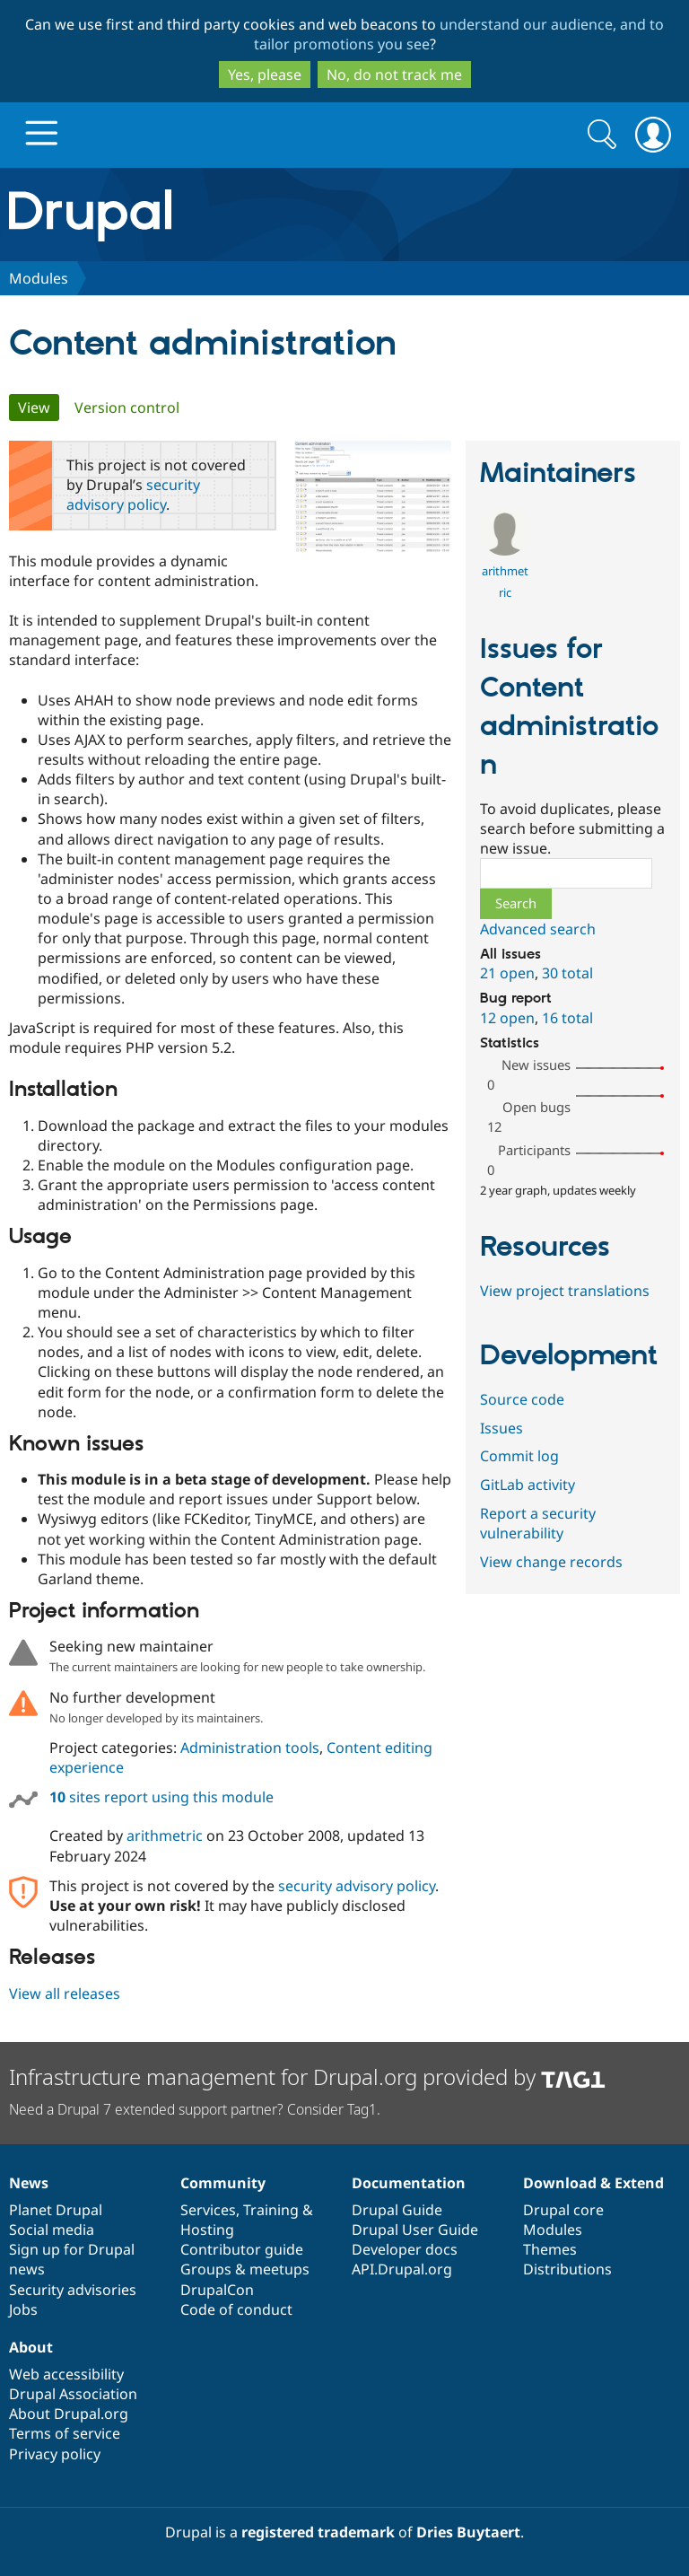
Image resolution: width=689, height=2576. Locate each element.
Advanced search (538, 929)
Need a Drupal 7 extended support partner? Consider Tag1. (194, 2109)
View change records (551, 1562)
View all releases (64, 1993)
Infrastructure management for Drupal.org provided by (307, 2076)
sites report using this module (161, 1797)
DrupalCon (217, 2290)
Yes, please (264, 74)
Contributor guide (241, 2249)
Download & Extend (593, 2183)
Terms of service (64, 2433)
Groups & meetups (245, 2269)
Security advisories (72, 2290)
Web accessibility (66, 2374)
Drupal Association (73, 2394)
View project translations (565, 1291)
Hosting (207, 2229)
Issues (501, 1428)
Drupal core (563, 2210)
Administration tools (249, 1747)
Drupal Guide (397, 2210)
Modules (38, 278)
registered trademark (318, 2532)
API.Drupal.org (402, 2269)
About (31, 2347)
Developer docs (405, 2249)
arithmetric (164, 1835)
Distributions (567, 2269)
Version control (126, 407)
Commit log (519, 1456)
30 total (567, 973)
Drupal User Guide (415, 2229)
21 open (507, 973)
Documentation (409, 2183)
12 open (507, 1018)
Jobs (23, 2309)
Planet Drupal (55, 2210)
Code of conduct (236, 2309)
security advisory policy (133, 494)
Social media (51, 2229)
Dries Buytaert (468, 2532)
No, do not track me (394, 74)
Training (271, 2210)
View (38, 407)
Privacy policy (54, 2454)
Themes (550, 2249)
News (28, 2183)
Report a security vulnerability (538, 1523)
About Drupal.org (68, 2413)
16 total (567, 1018)
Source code (522, 1399)
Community (223, 2183)
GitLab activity (527, 1484)
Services (208, 2210)
